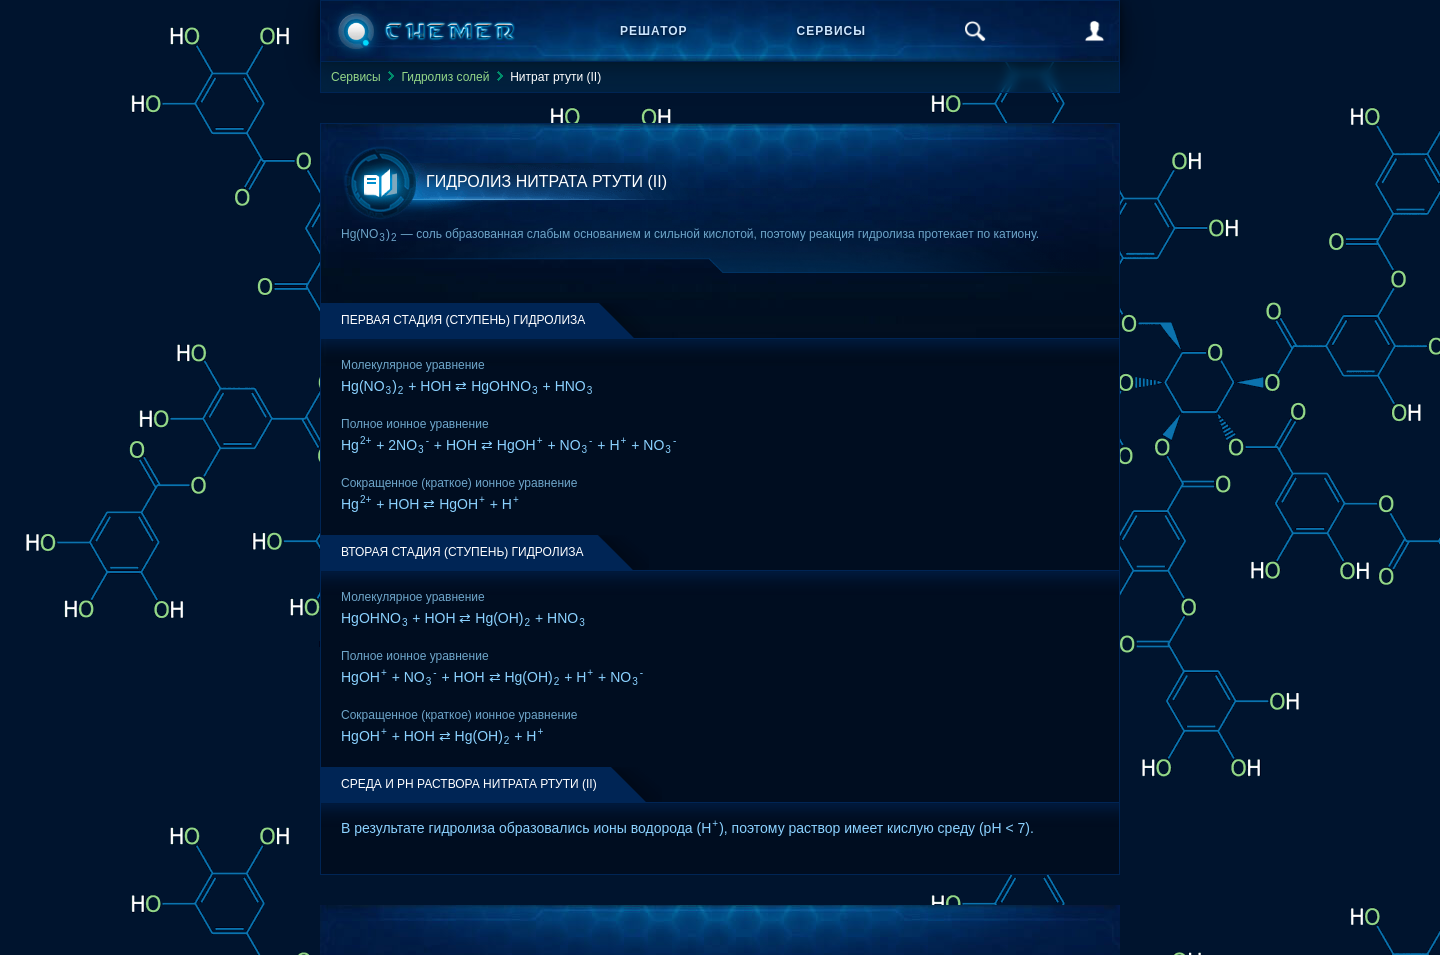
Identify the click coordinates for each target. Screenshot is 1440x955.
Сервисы (831, 31)
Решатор (654, 31)
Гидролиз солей (445, 77)
